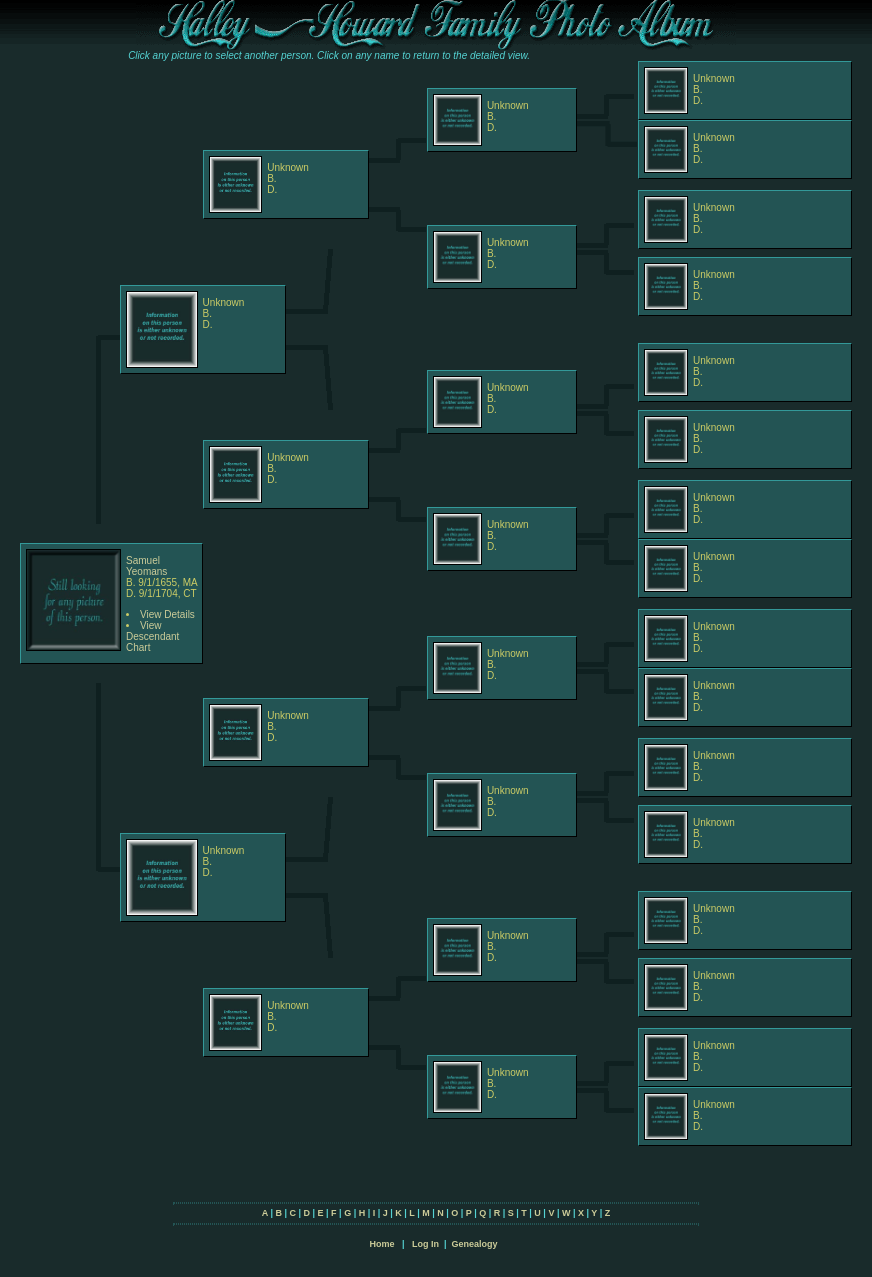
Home (381, 1244)
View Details (167, 614)
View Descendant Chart (152, 636)
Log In (425, 1244)
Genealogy (475, 1244)
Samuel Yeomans (146, 566)
